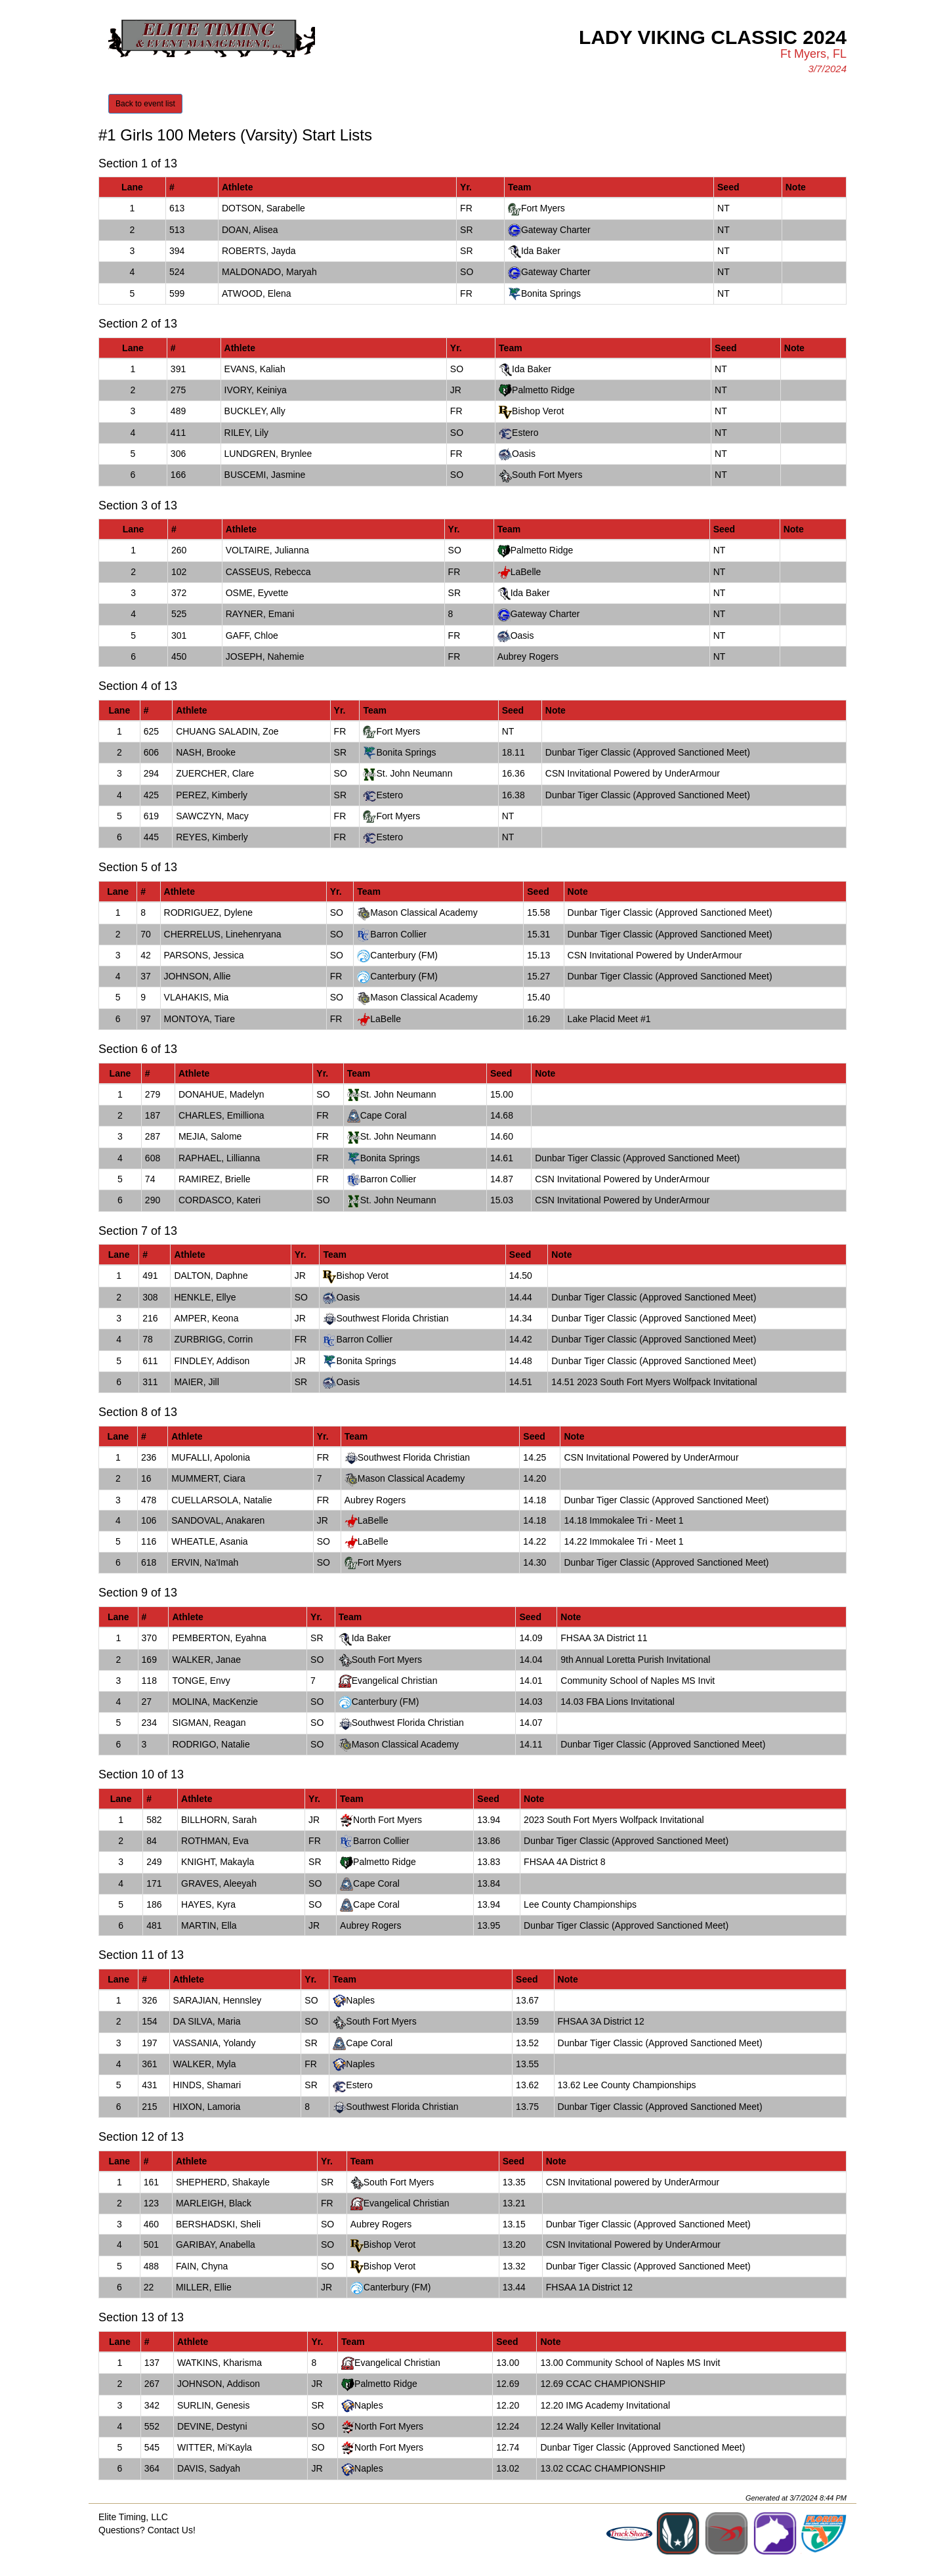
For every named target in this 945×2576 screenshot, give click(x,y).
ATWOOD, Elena (256, 293)
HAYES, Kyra (208, 1904)
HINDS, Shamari (207, 2085)
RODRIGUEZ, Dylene (208, 912)
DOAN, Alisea (250, 230)
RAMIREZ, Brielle (214, 1179)
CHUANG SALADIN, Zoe (227, 731)
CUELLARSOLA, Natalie (221, 1500)
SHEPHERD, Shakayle (223, 2182)
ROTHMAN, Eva (215, 1840)
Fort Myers (543, 208)
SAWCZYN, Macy (212, 816)
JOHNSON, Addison (218, 2383)
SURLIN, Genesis (213, 2405)
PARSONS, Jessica (204, 955)
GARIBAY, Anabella (215, 2244)
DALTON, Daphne (210, 1275)
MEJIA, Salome (210, 1136)
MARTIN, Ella (209, 1925)
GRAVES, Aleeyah (219, 1883)
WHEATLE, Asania (209, 1541)
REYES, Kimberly (212, 837)
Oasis (524, 453)
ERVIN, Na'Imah (204, 1562)
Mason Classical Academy (423, 912)
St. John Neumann (414, 773)
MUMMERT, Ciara (208, 1478)
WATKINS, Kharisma (219, 2362)
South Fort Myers (547, 474)
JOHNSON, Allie (197, 976)
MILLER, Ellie (204, 2287)
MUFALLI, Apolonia (210, 1457)
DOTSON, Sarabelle (263, 208)
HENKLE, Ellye (205, 1297)
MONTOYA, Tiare (199, 1019)
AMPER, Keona (206, 1318)
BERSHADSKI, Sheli (218, 2224)
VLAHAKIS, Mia (196, 997)
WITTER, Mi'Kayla (214, 2447)
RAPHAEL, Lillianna (219, 1158)
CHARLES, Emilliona (221, 1115)
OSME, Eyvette (257, 593)
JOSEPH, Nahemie (265, 656)
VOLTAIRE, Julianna (267, 550)
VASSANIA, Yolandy (214, 2043)
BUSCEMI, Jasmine (265, 474)
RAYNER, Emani (260, 614)
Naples (360, 2000)
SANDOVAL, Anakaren (217, 1520)
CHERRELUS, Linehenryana (223, 934)
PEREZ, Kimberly (211, 795)
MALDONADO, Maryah (269, 272)
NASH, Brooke (206, 752)
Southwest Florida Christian (392, 1318)
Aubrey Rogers (527, 656)
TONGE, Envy (201, 1680)
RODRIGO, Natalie (210, 1744)
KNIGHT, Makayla (217, 1862)
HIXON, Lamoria (207, 2106)
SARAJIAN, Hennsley (217, 2000)
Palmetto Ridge (543, 390)
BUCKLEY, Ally (254, 411)
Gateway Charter (556, 230)
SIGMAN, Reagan (208, 1722)
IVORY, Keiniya (255, 390)
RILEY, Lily (246, 432)
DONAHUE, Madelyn (221, 1094)
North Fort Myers (387, 1819)
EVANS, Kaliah (254, 369)
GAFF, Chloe (252, 635)
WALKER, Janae (206, 1659)
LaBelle (526, 572)
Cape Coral (383, 1115)
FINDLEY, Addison (211, 1361)
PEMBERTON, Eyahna (219, 1638)
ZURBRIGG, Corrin (213, 1339)
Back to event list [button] (145, 103)
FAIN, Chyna (202, 2266)
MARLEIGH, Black (213, 2203)
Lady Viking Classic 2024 (713, 37)
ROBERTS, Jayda (259, 251)
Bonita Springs (551, 293)
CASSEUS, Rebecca (268, 572)
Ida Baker (540, 251)
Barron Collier (398, 934)
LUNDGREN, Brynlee (268, 453)
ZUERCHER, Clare (215, 773)
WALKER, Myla (204, 2064)
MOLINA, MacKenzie (215, 1701)
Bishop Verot (538, 411)
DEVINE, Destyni (212, 2426)
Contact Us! (172, 2530)
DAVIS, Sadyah (208, 2468)
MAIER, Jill (196, 1382)
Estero (525, 432)
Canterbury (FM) (404, 955)
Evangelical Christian (395, 1680)
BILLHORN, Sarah (219, 1819)
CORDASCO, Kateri (219, 1200)
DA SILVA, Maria (207, 2021)
